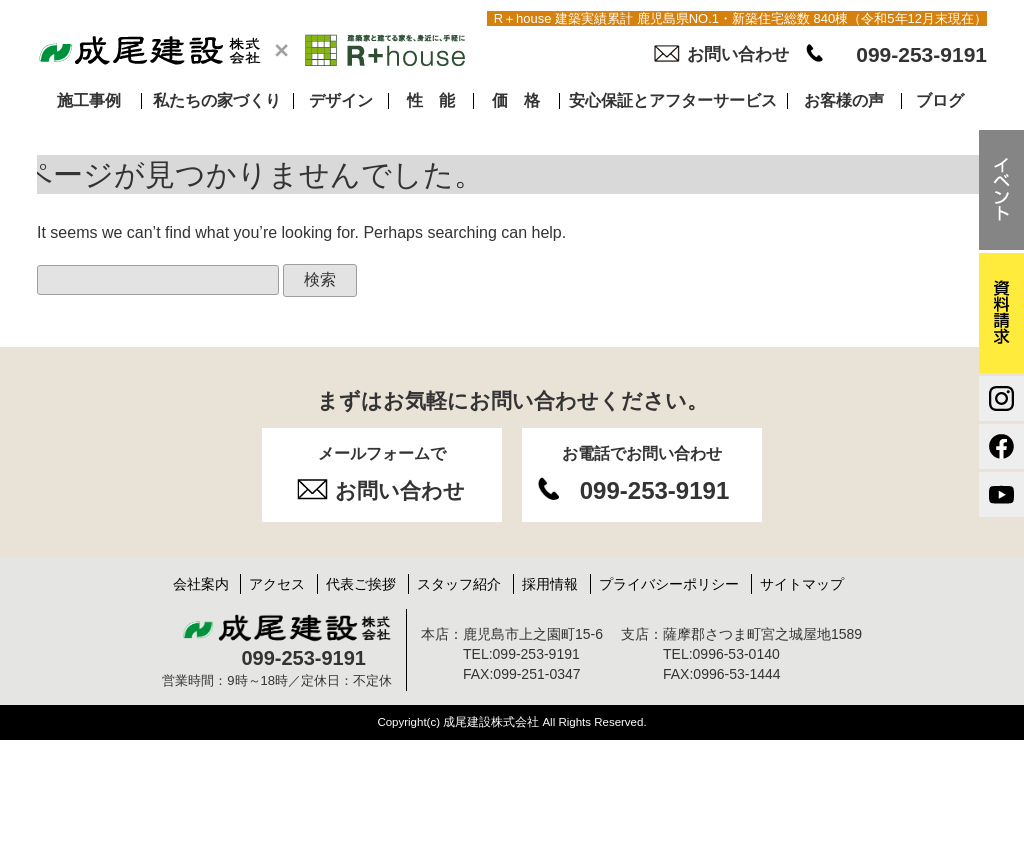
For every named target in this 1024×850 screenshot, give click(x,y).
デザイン (341, 101)
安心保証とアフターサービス (673, 101)
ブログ (940, 101)
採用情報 (550, 584)
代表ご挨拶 (361, 584)
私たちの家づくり (217, 101)
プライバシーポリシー (669, 584)
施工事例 (89, 101)
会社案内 (201, 584)
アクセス (277, 584)
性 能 (431, 101)
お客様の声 (844, 101)
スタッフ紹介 (459, 584)
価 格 (516, 101)
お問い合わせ (738, 54)
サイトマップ (802, 584)
